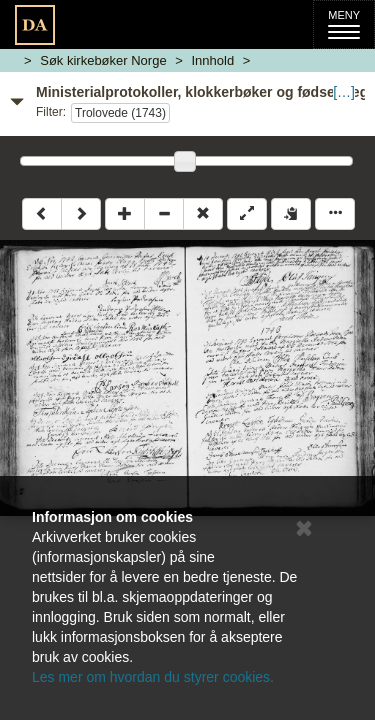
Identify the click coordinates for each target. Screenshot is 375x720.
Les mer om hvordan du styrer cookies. (153, 677)
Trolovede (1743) (120, 113)
